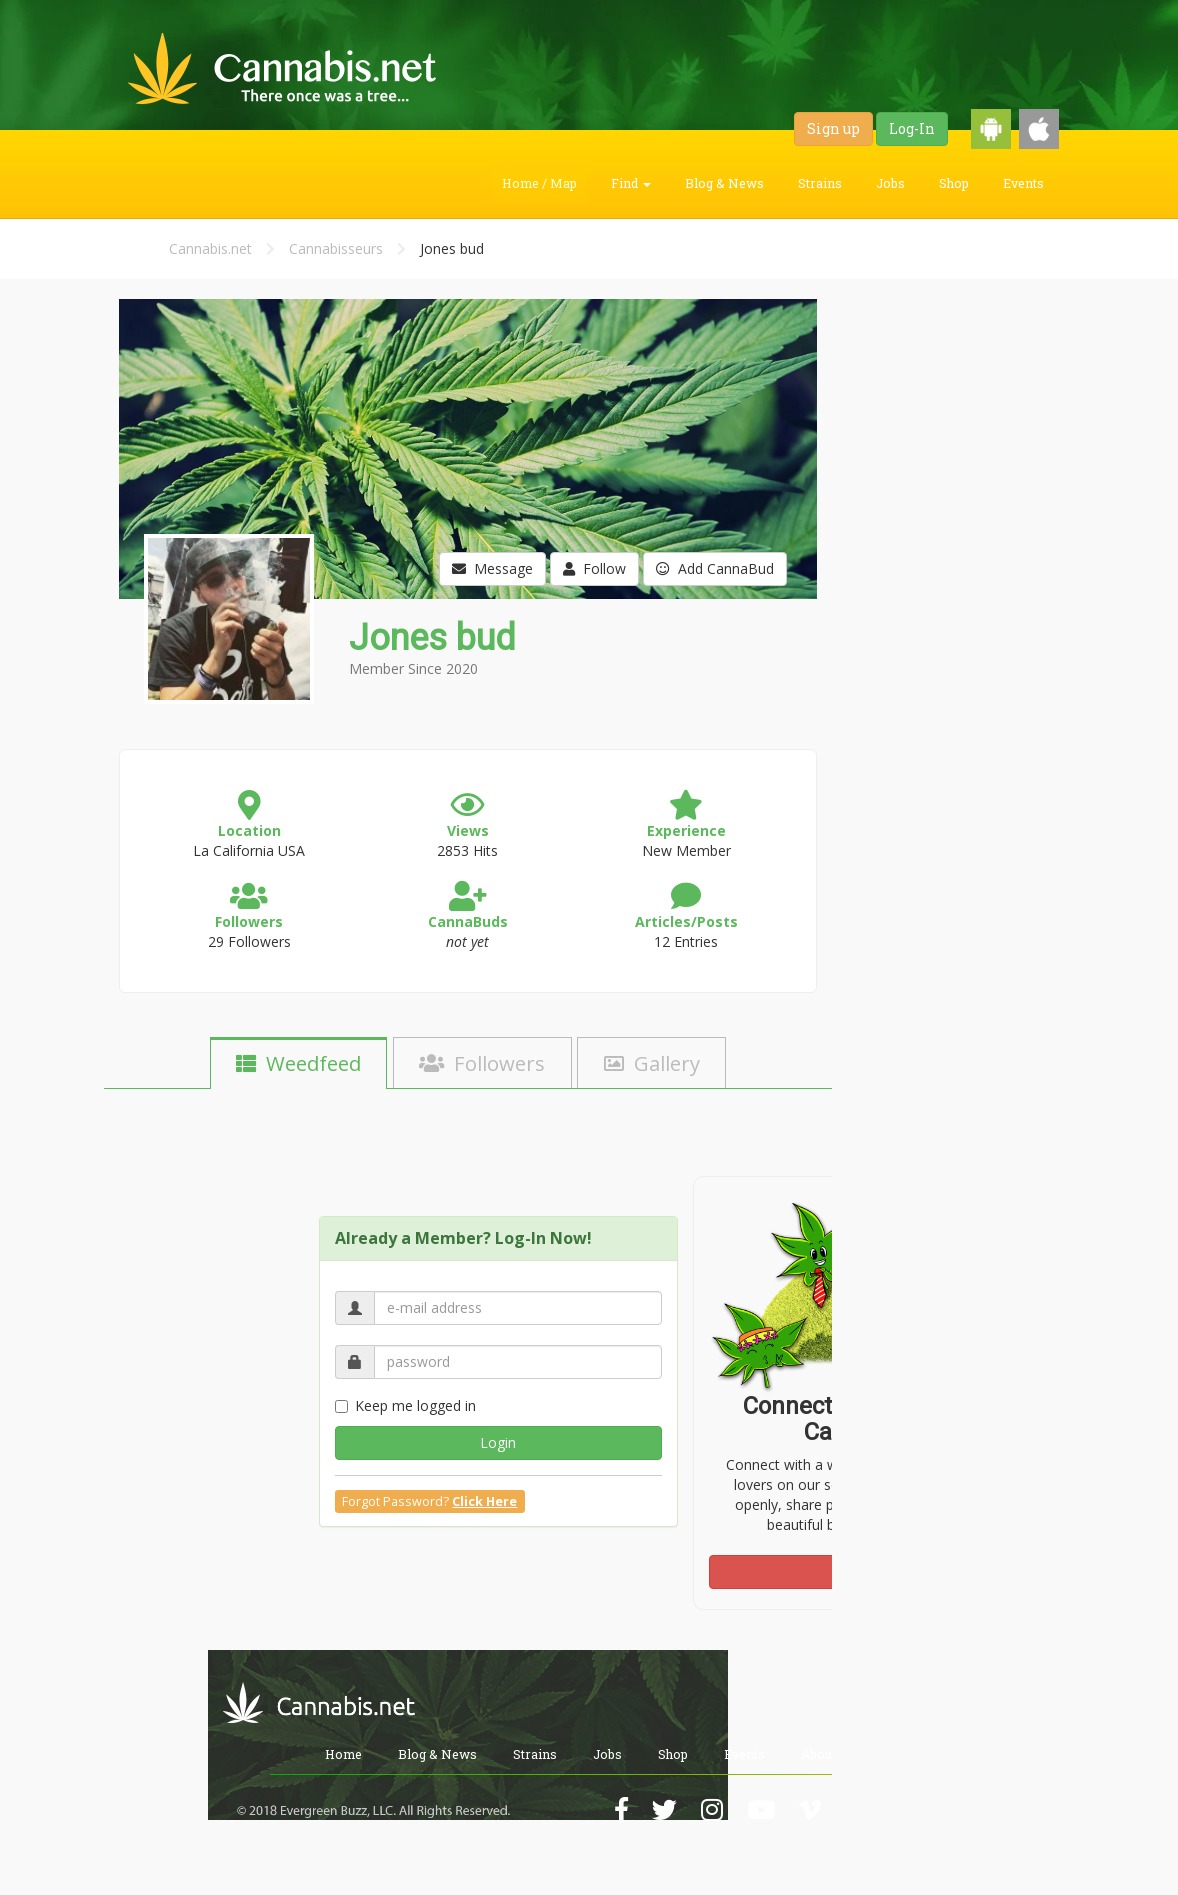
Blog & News (724, 183)
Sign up (833, 128)
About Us (828, 1754)
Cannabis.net (210, 248)
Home (343, 1754)
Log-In (912, 128)
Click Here (484, 1501)
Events (1023, 183)
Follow (594, 568)
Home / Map (539, 183)
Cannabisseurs (336, 248)
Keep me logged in (405, 1405)
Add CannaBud (715, 568)
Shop (954, 183)
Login (498, 1442)
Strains (820, 183)
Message (492, 568)
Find (631, 183)
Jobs (890, 183)
